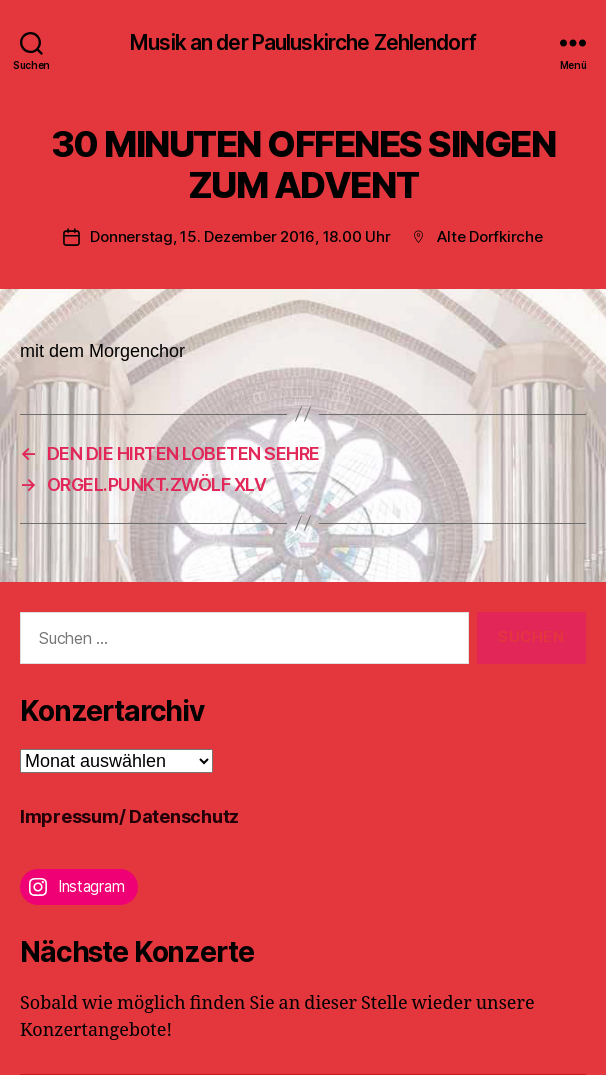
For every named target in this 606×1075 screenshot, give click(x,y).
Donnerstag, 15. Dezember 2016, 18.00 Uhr (240, 236)
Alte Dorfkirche (489, 236)
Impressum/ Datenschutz (129, 816)
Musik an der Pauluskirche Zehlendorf (303, 42)
